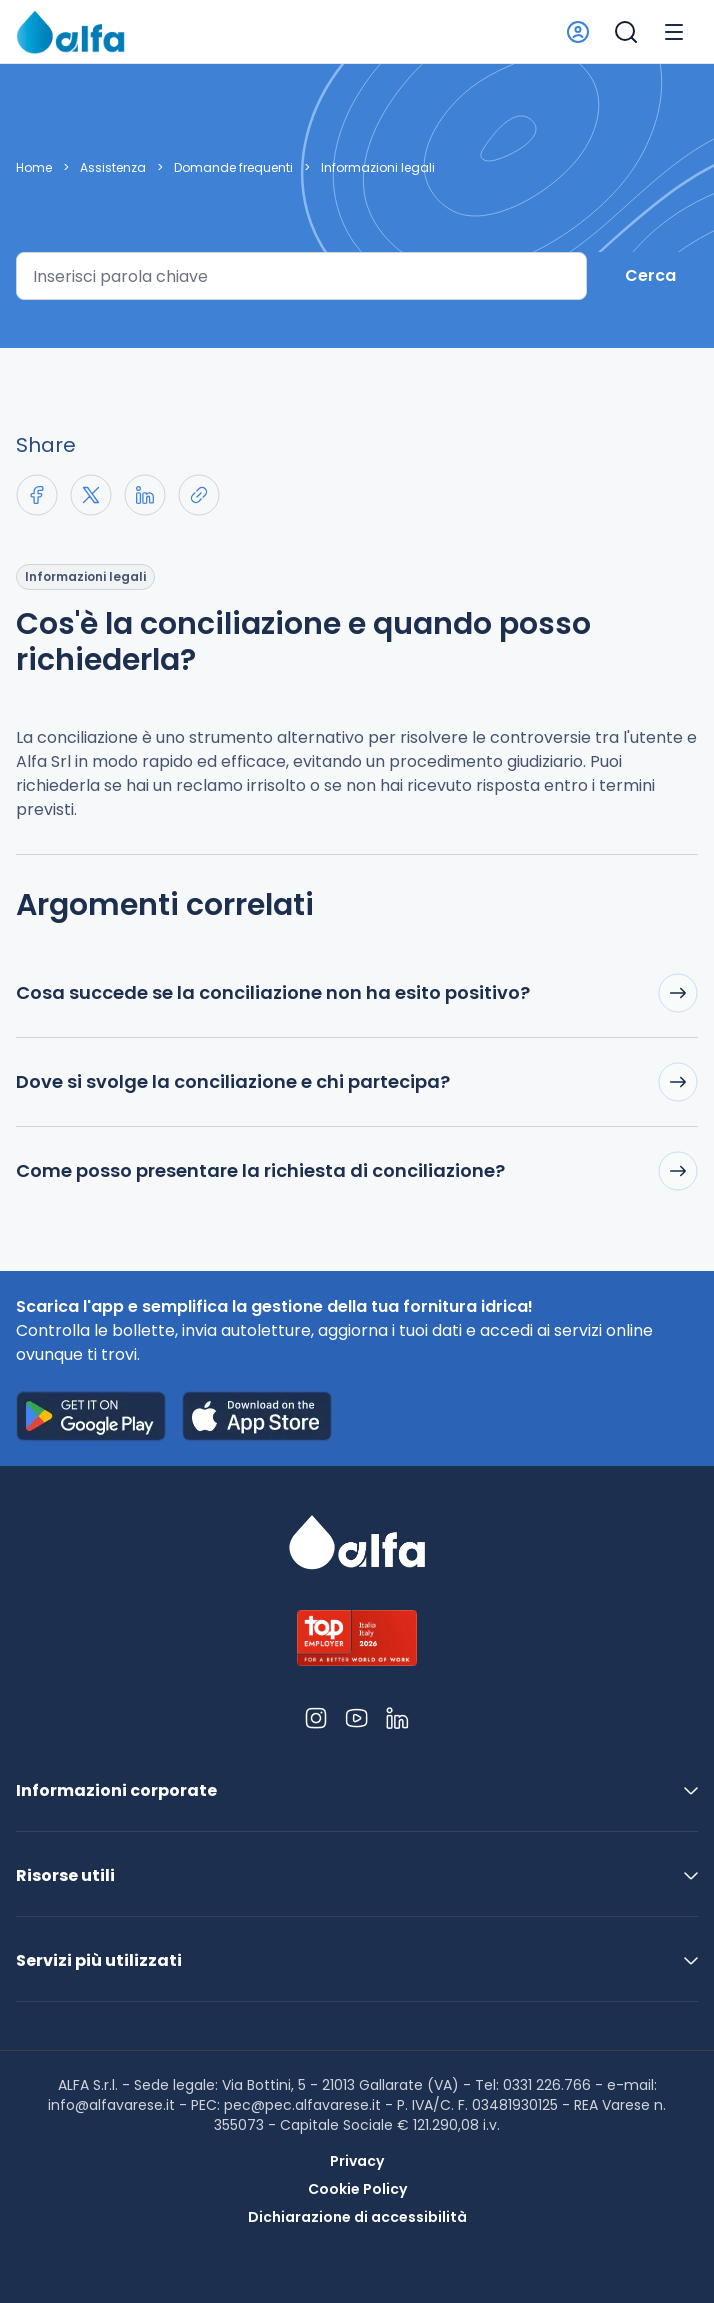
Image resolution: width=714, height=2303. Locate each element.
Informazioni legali (378, 168)
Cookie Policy (357, 2189)
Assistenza (113, 168)
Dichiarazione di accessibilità (357, 2217)
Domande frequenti (233, 168)
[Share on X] (91, 495)
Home (34, 168)
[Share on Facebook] (37, 495)
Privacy (357, 2161)
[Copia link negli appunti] (199, 495)
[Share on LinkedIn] (145, 495)
